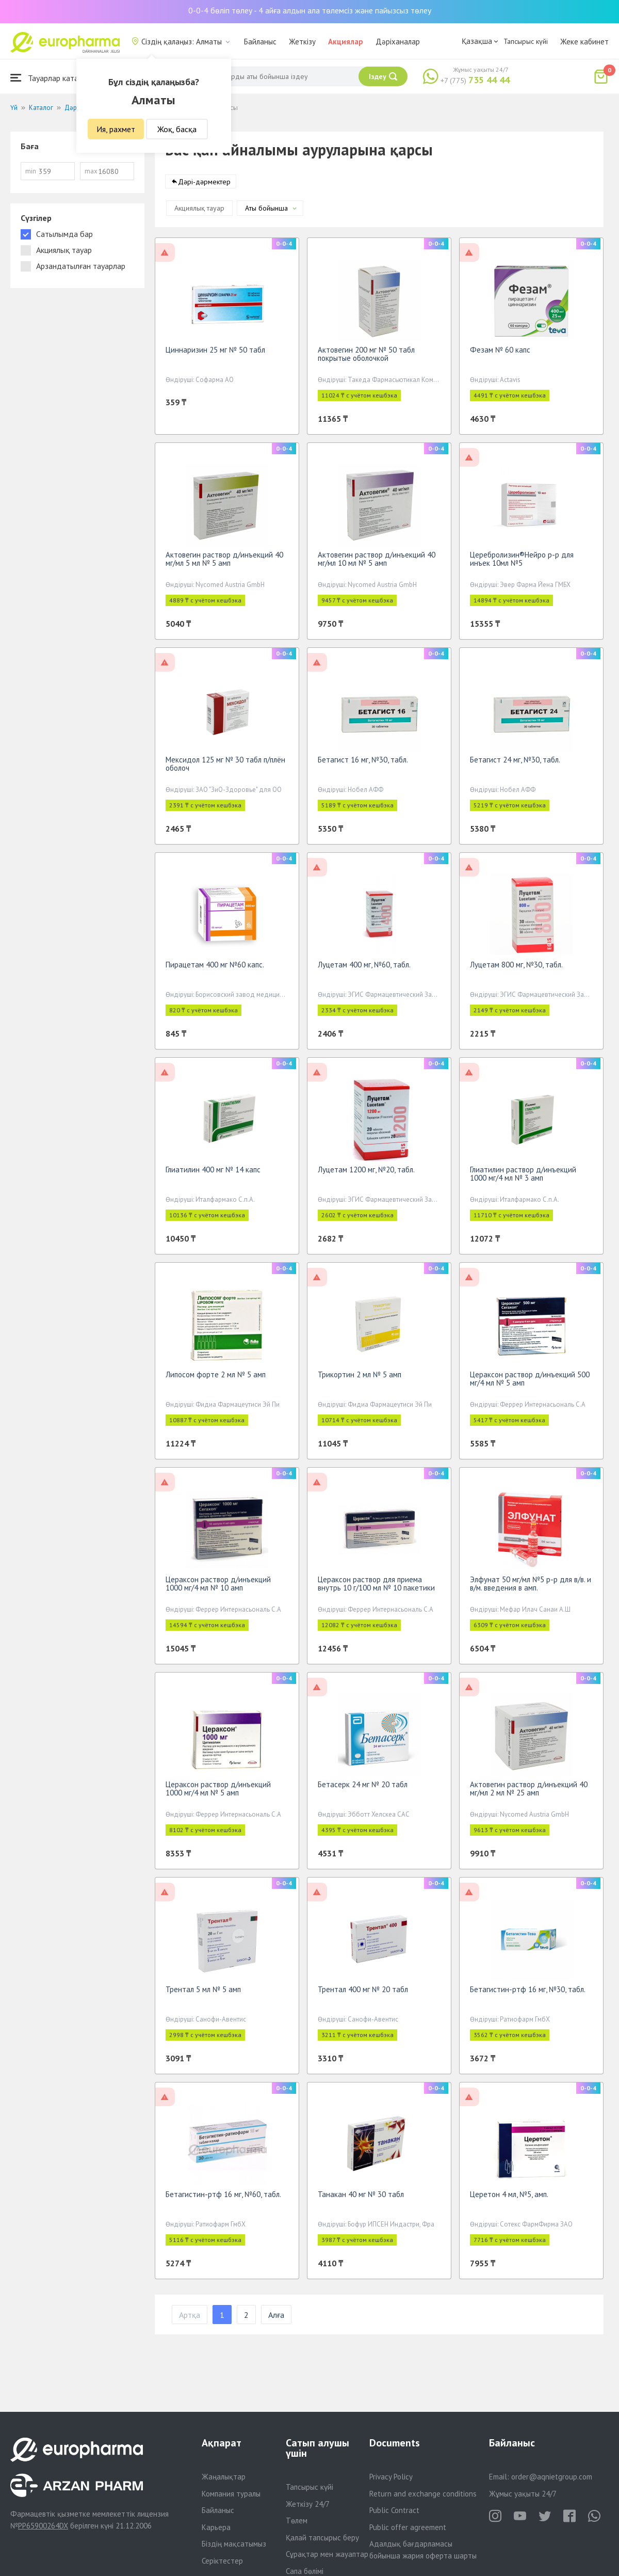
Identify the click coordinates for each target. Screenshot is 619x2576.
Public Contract (394, 2510)
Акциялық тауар (199, 211)
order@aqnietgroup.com (551, 2477)
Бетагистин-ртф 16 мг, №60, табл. (223, 2198)
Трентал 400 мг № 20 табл (363, 1993)
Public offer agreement (407, 2527)
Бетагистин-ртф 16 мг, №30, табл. (527, 1993)
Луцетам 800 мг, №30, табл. (516, 968)
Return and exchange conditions (423, 2494)
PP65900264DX (43, 2526)
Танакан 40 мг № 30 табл (361, 2198)
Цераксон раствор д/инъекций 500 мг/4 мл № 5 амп (530, 1382)
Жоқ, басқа (177, 129)
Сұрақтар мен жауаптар (327, 2554)
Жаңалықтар (224, 2477)
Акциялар (345, 41)
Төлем (296, 2520)
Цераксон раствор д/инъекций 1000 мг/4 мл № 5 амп (218, 1792)
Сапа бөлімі (304, 2571)
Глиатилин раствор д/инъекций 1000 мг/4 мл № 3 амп (523, 1177)
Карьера (216, 2527)
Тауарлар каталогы (52, 77)
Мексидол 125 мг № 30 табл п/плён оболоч (225, 767)
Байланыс (260, 41)
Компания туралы (231, 2494)
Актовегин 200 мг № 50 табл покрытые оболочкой (366, 357)
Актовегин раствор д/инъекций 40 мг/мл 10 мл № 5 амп (376, 562)
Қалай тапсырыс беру (322, 2537)
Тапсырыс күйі (525, 41)
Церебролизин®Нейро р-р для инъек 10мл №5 (522, 562)
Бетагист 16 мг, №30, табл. (363, 763)
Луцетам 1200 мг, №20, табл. (366, 1173)
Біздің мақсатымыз (234, 2544)
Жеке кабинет (584, 41)
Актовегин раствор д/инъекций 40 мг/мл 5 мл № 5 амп (224, 562)
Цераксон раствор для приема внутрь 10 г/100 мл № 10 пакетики (376, 1587)
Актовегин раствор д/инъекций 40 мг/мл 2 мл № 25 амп (529, 1792)
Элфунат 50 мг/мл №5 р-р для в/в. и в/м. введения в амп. (530, 1587)
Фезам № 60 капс (500, 353)
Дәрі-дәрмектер (204, 185)
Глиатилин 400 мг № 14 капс (213, 1173)
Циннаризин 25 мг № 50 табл (215, 353)
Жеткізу (302, 41)
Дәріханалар (398, 41)
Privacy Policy (391, 2477)
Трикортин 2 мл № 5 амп (359, 1378)
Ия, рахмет (115, 129)
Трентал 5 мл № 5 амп (203, 1993)
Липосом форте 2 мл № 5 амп (216, 1378)
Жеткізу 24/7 (308, 2504)
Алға (276, 2318)
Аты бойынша (266, 211)
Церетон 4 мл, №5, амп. (509, 2198)
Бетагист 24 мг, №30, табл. (515, 763)
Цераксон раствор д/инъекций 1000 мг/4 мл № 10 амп (218, 1587)
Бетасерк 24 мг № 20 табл (363, 1788)
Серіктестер (222, 2561)
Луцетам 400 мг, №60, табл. (364, 968)
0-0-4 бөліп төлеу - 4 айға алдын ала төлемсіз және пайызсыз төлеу (309, 10)
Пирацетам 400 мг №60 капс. (215, 968)
